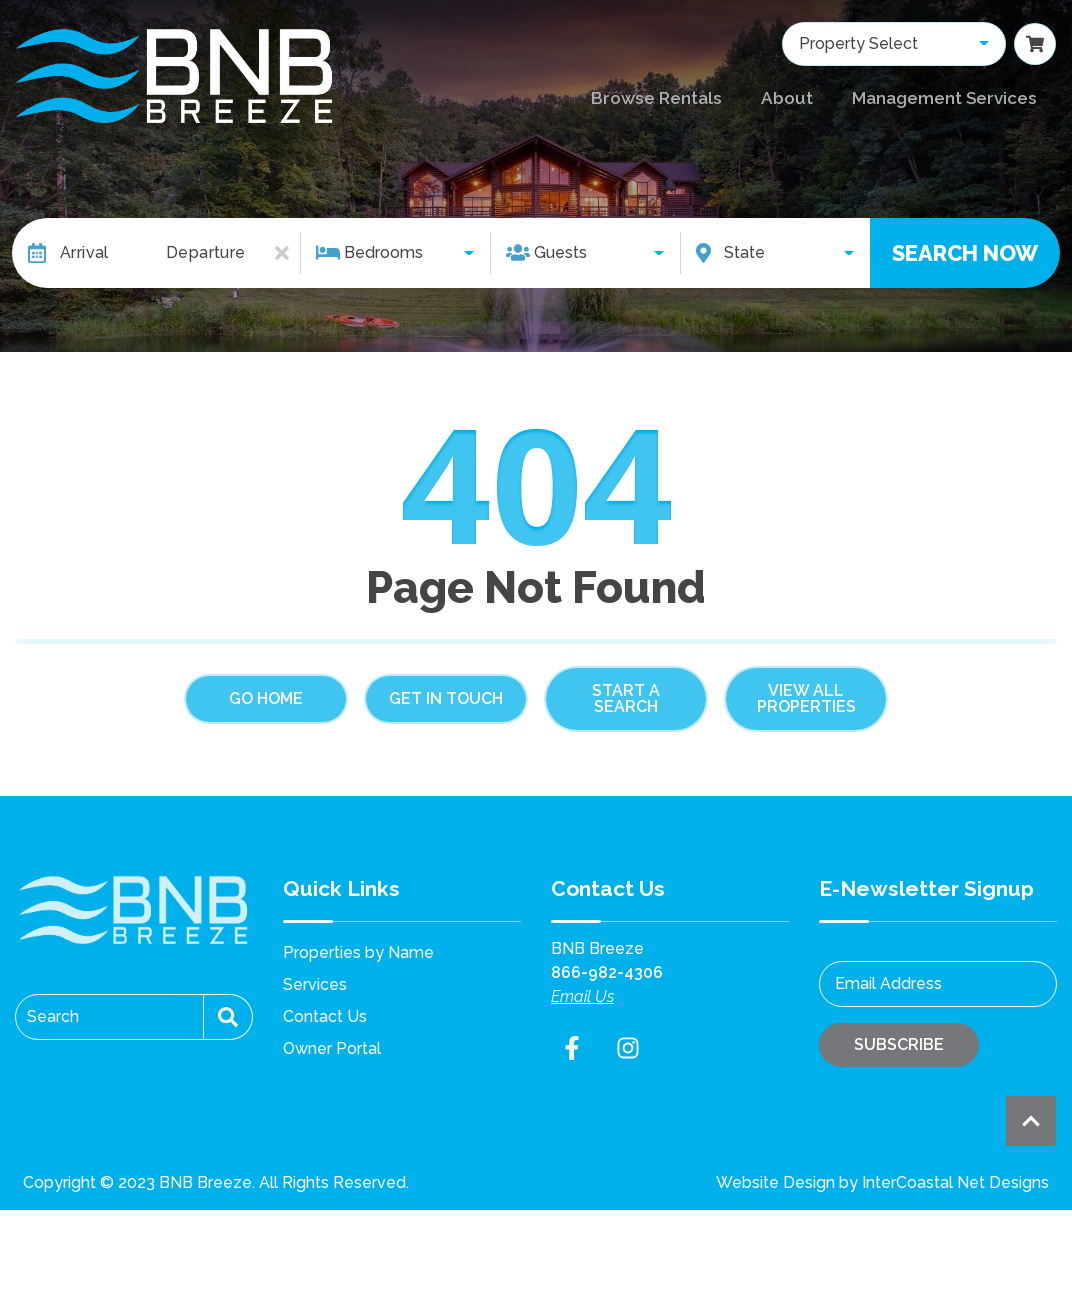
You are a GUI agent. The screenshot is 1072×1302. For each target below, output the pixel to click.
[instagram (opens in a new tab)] (628, 1048)
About (786, 97)
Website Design (775, 1182)
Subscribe (899, 1044)
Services (315, 984)
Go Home (266, 698)
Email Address (888, 983)
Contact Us (325, 1016)
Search (53, 1016)
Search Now (965, 253)
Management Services (942, 97)
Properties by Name (358, 952)
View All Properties (806, 698)
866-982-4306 (607, 972)
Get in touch (446, 698)
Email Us (582, 996)
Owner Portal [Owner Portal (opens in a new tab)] (332, 1048)
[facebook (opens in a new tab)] (575, 1048)
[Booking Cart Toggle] (1035, 47)
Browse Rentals (658, 97)
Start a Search (626, 698)
